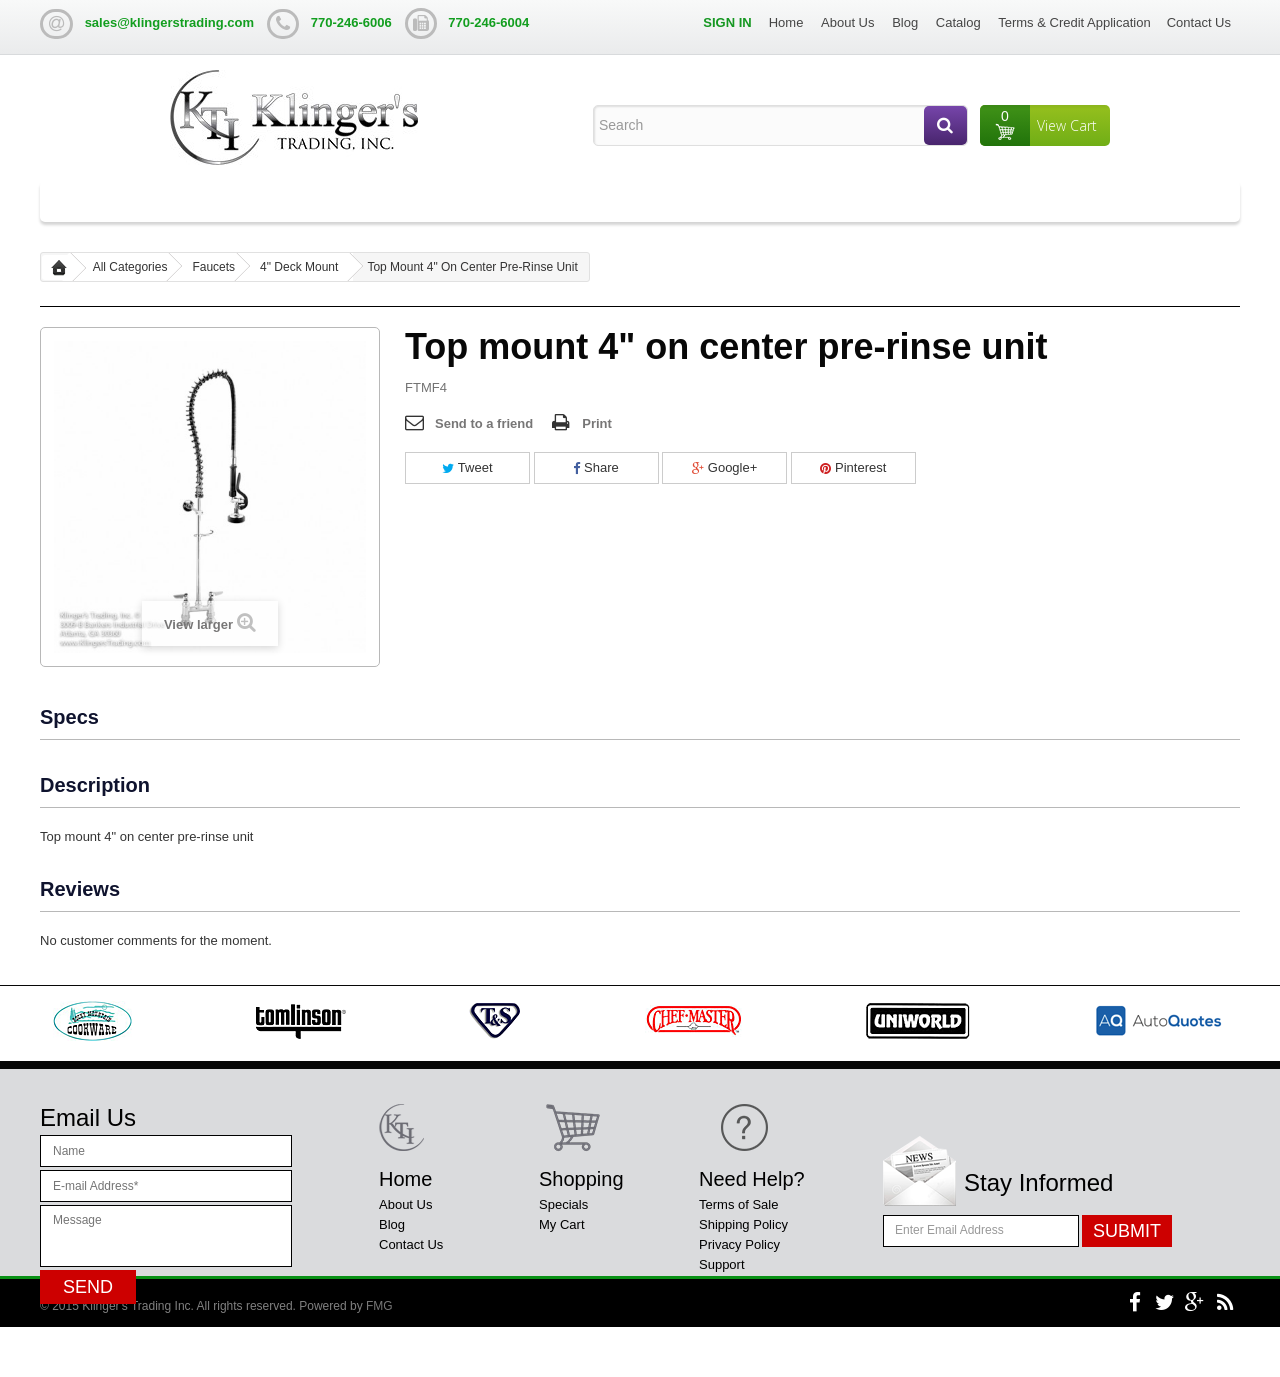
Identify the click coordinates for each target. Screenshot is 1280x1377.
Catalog (958, 22)
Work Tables (301, 201)
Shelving (818, 201)
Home (786, 22)
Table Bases (416, 201)
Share (595, 467)
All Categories (109, 201)
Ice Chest (628, 201)
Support (722, 1264)
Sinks (208, 201)
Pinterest (853, 467)
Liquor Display (724, 201)
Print (597, 423)
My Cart (562, 1224)
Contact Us (1199, 22)
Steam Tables (518, 201)
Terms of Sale (738, 1204)
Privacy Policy (739, 1244)
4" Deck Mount (299, 267)
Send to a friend (484, 423)
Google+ (724, 467)
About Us (847, 22)
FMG (379, 1356)
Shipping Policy (743, 1224)
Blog (905, 22)
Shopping (581, 1179)
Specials (563, 1204)
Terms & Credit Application (1074, 22)
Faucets (213, 267)
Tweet (467, 467)
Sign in (727, 22)
